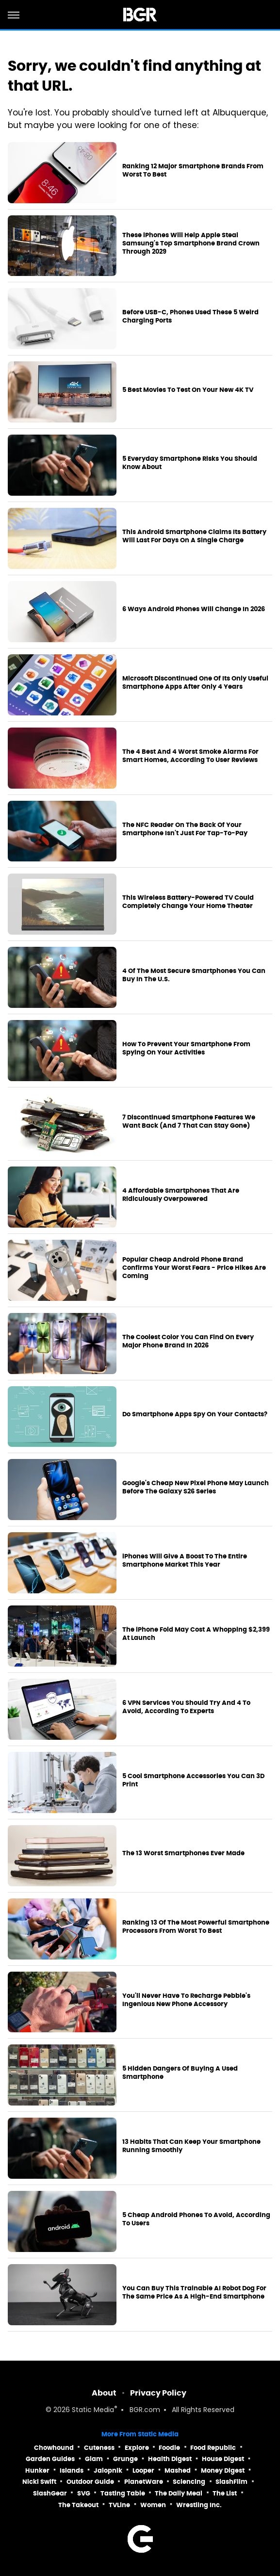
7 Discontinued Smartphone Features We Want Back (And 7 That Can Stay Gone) (188, 1122)
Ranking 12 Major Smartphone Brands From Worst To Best (193, 170)
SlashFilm (231, 2482)
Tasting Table (122, 2493)
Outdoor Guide (90, 2482)
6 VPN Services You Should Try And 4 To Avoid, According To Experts (186, 1707)
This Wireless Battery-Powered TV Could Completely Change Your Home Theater (188, 902)
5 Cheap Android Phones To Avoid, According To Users (196, 2219)
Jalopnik (108, 2470)
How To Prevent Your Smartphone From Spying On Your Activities (186, 1048)
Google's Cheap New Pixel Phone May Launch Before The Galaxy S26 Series (195, 1487)
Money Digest (223, 2470)
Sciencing (189, 2482)
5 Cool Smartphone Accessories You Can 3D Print (193, 1780)
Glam (94, 2459)
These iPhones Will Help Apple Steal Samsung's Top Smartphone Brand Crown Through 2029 (191, 243)
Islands (71, 2470)
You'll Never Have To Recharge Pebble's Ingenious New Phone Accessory (186, 2000)
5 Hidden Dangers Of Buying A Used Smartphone (180, 2073)
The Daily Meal (178, 2493)
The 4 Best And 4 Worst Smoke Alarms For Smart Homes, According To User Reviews (190, 756)
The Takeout (78, 2505)
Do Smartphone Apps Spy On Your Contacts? (194, 1414)
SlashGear (50, 2493)
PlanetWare (143, 2482)
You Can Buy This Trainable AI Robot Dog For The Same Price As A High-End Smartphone (194, 2292)
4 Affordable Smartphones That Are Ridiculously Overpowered (180, 1195)
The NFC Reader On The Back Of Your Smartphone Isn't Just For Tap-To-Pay (184, 829)
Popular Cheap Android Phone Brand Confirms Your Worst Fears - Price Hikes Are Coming (194, 1268)
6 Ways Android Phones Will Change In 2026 (193, 609)
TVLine (119, 2505)
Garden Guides (50, 2459)
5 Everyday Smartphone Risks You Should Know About (189, 463)
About (104, 2393)
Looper (143, 2470)
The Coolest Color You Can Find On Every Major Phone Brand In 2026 (188, 1341)
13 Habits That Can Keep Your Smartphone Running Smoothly (191, 2146)
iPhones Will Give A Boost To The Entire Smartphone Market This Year (184, 1561)
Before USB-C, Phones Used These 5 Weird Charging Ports (190, 316)
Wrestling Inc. (199, 2505)
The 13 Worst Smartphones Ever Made (183, 1853)
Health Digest (170, 2459)
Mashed (178, 2470)
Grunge (125, 2459)
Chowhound (54, 2448)
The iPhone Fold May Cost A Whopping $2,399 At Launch (196, 1634)
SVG (83, 2493)
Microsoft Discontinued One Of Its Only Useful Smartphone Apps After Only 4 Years (195, 683)
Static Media (93, 2410)
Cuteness (99, 2448)
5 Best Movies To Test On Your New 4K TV (187, 390)
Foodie (169, 2448)
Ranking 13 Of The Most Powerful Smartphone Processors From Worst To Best (195, 1927)
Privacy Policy (158, 2393)
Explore (137, 2448)
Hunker (37, 2470)
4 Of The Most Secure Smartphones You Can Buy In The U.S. (193, 975)
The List (225, 2493)
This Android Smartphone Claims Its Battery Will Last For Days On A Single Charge (194, 536)
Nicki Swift (39, 2482)
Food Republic (213, 2448)
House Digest (223, 2459)
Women (153, 2505)
